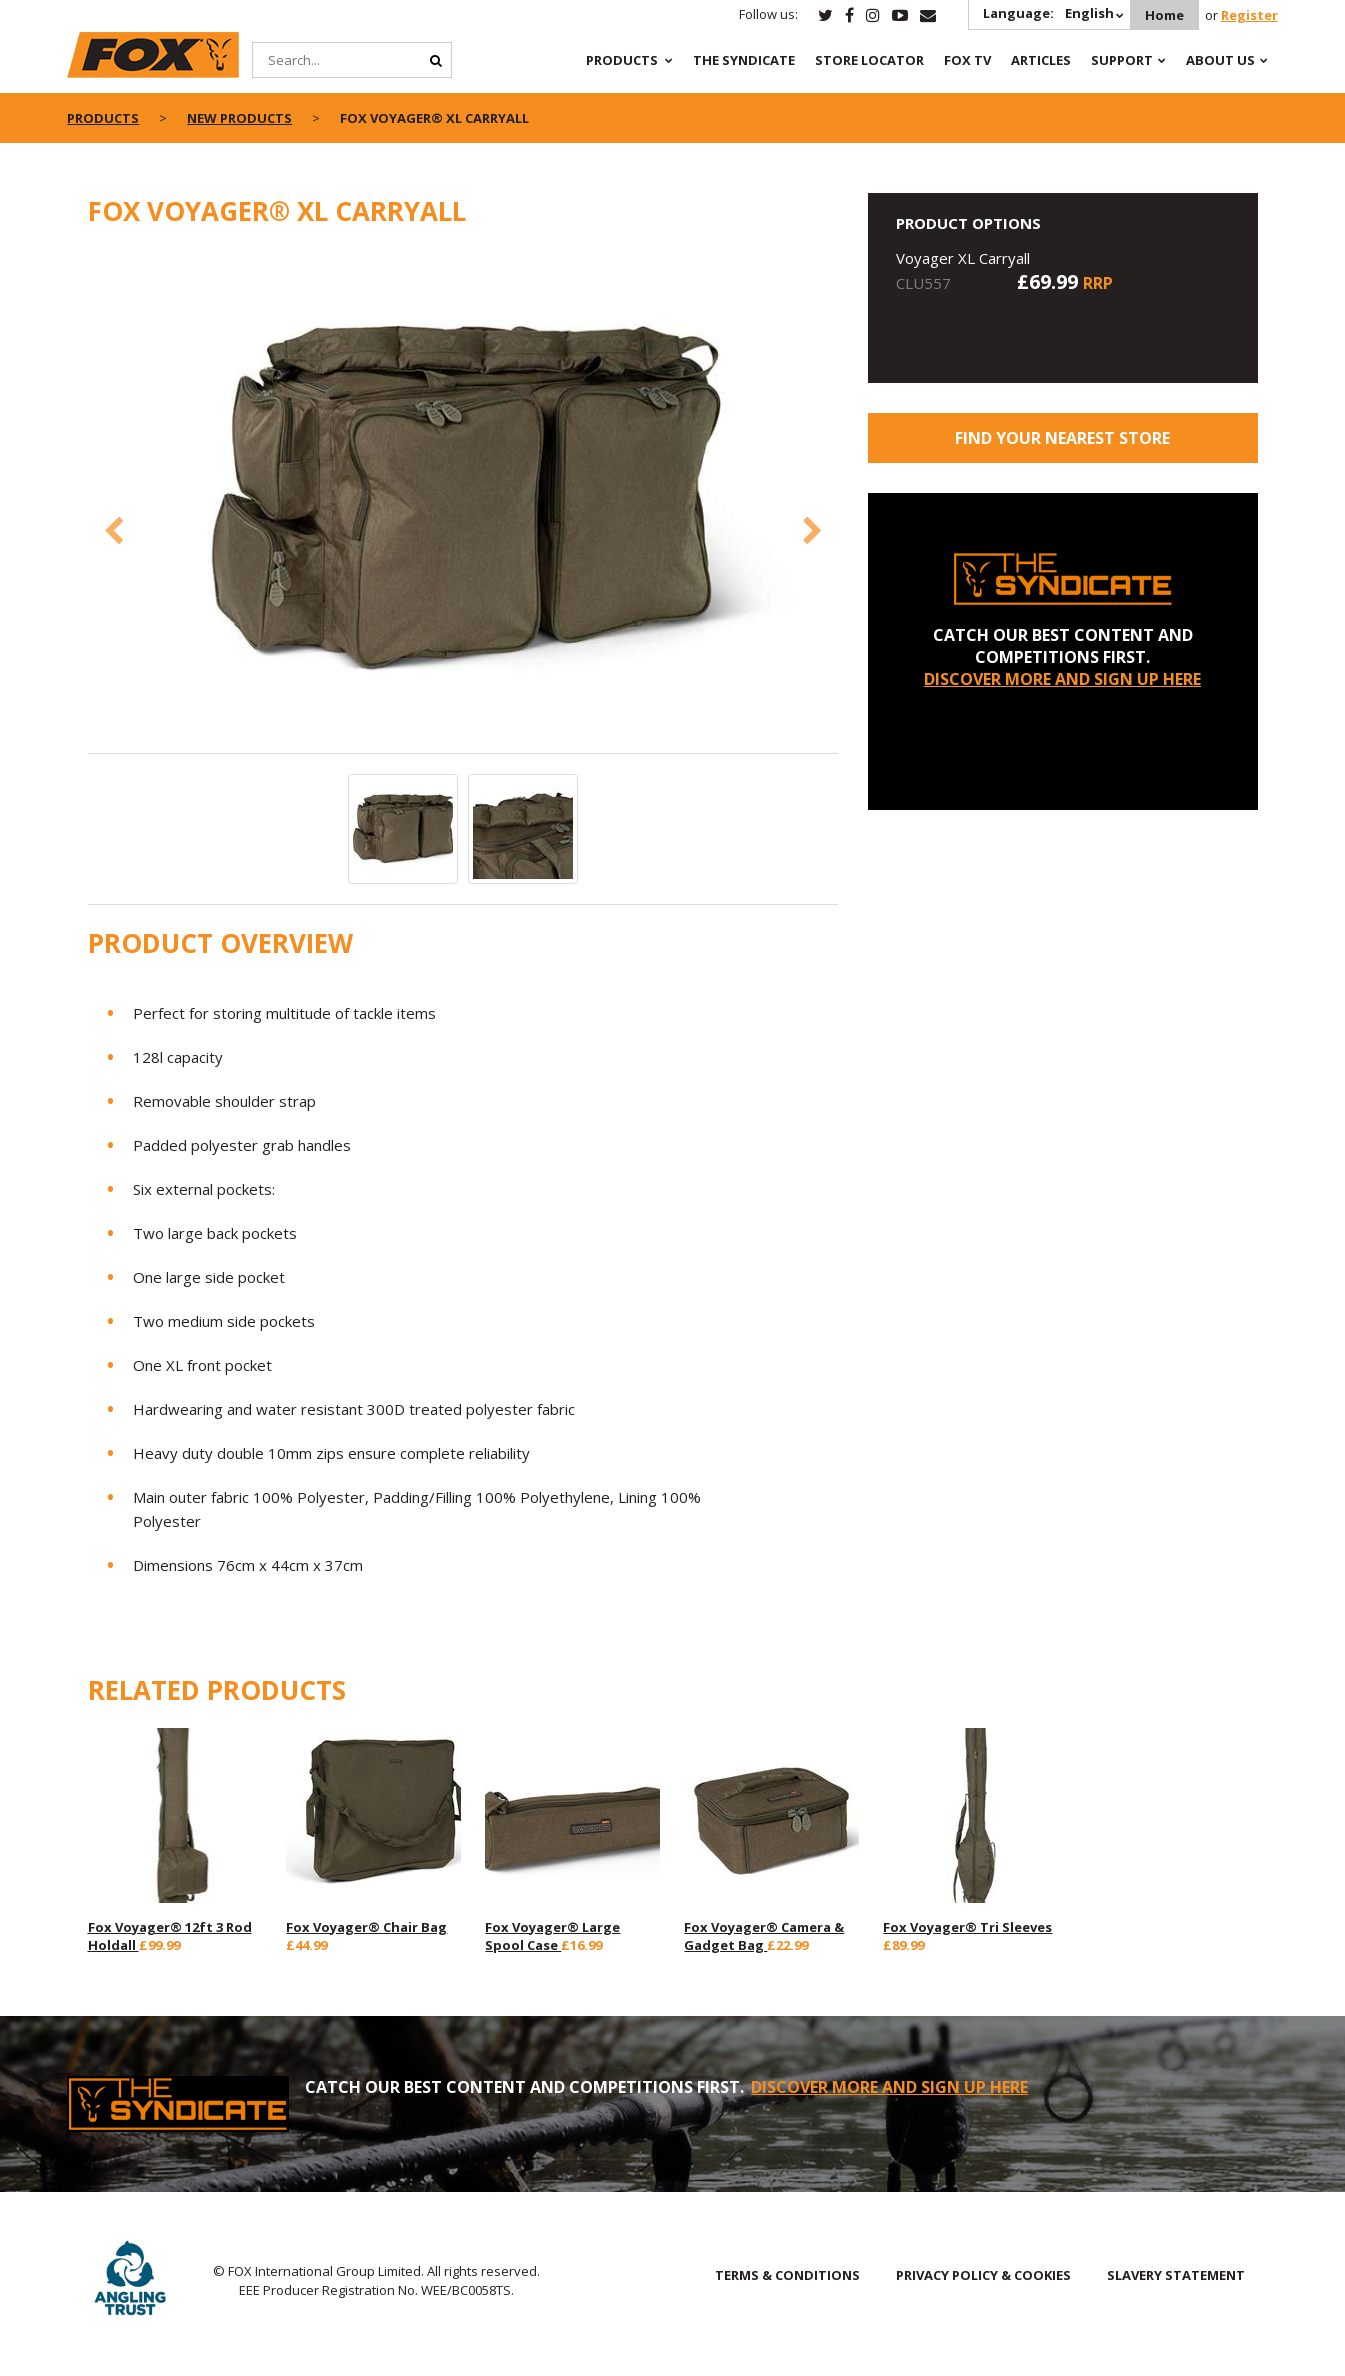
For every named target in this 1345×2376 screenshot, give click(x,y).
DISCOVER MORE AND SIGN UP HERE (1062, 679)
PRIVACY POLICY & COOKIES (983, 2275)
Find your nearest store (1062, 438)
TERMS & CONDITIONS (787, 2275)
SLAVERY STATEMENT (1176, 2275)
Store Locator (869, 60)
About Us (1220, 60)
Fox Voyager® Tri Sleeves (967, 1927)
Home (1164, 15)
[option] (463, 501)
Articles (1041, 60)
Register (1249, 15)
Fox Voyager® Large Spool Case (552, 1936)
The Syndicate (744, 60)
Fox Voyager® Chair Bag (366, 1927)
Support (1122, 60)
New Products (239, 118)
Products (622, 60)
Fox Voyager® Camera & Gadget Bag (764, 1936)
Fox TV (967, 60)
